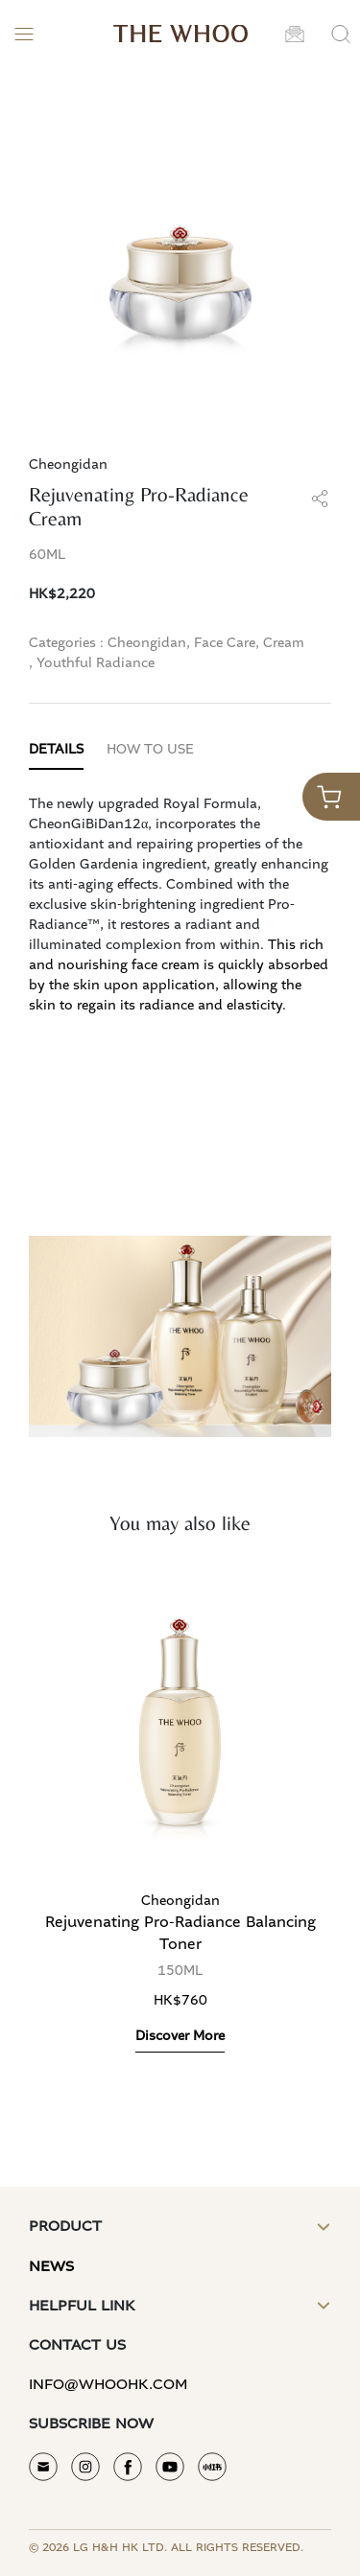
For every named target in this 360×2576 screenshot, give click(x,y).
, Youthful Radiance (92, 663)
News (51, 2267)
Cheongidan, (149, 643)
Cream (283, 643)
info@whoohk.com (108, 2385)
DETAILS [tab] (56, 749)
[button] (294, 33)
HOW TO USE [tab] (150, 749)
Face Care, (226, 643)
